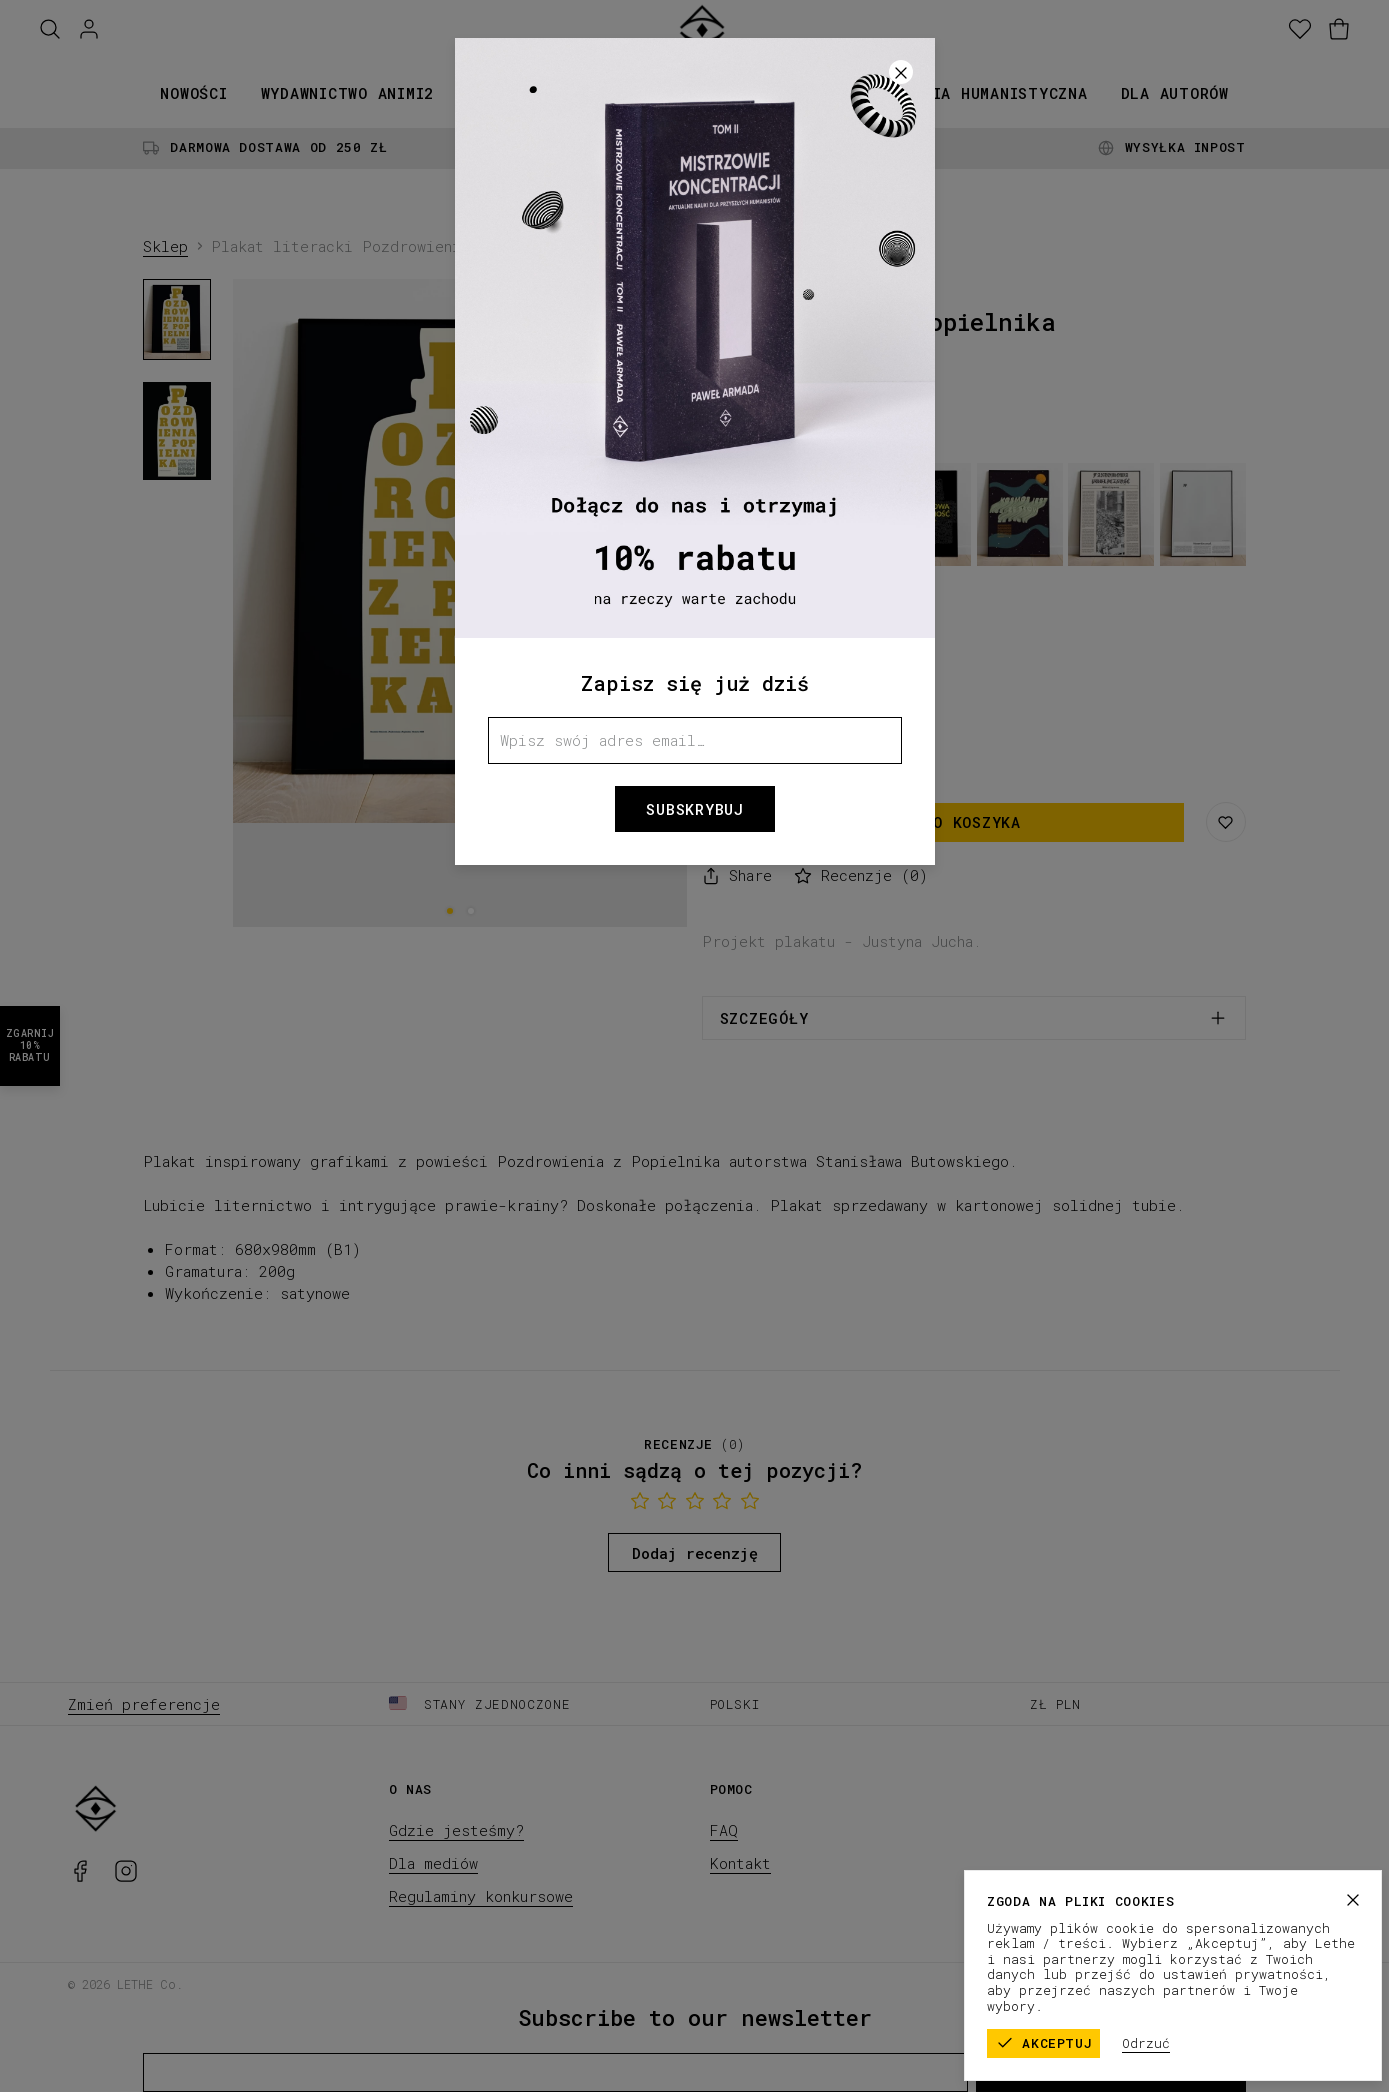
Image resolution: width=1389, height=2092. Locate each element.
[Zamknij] (901, 72)
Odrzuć (1205, 2043)
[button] (694, 1046)
